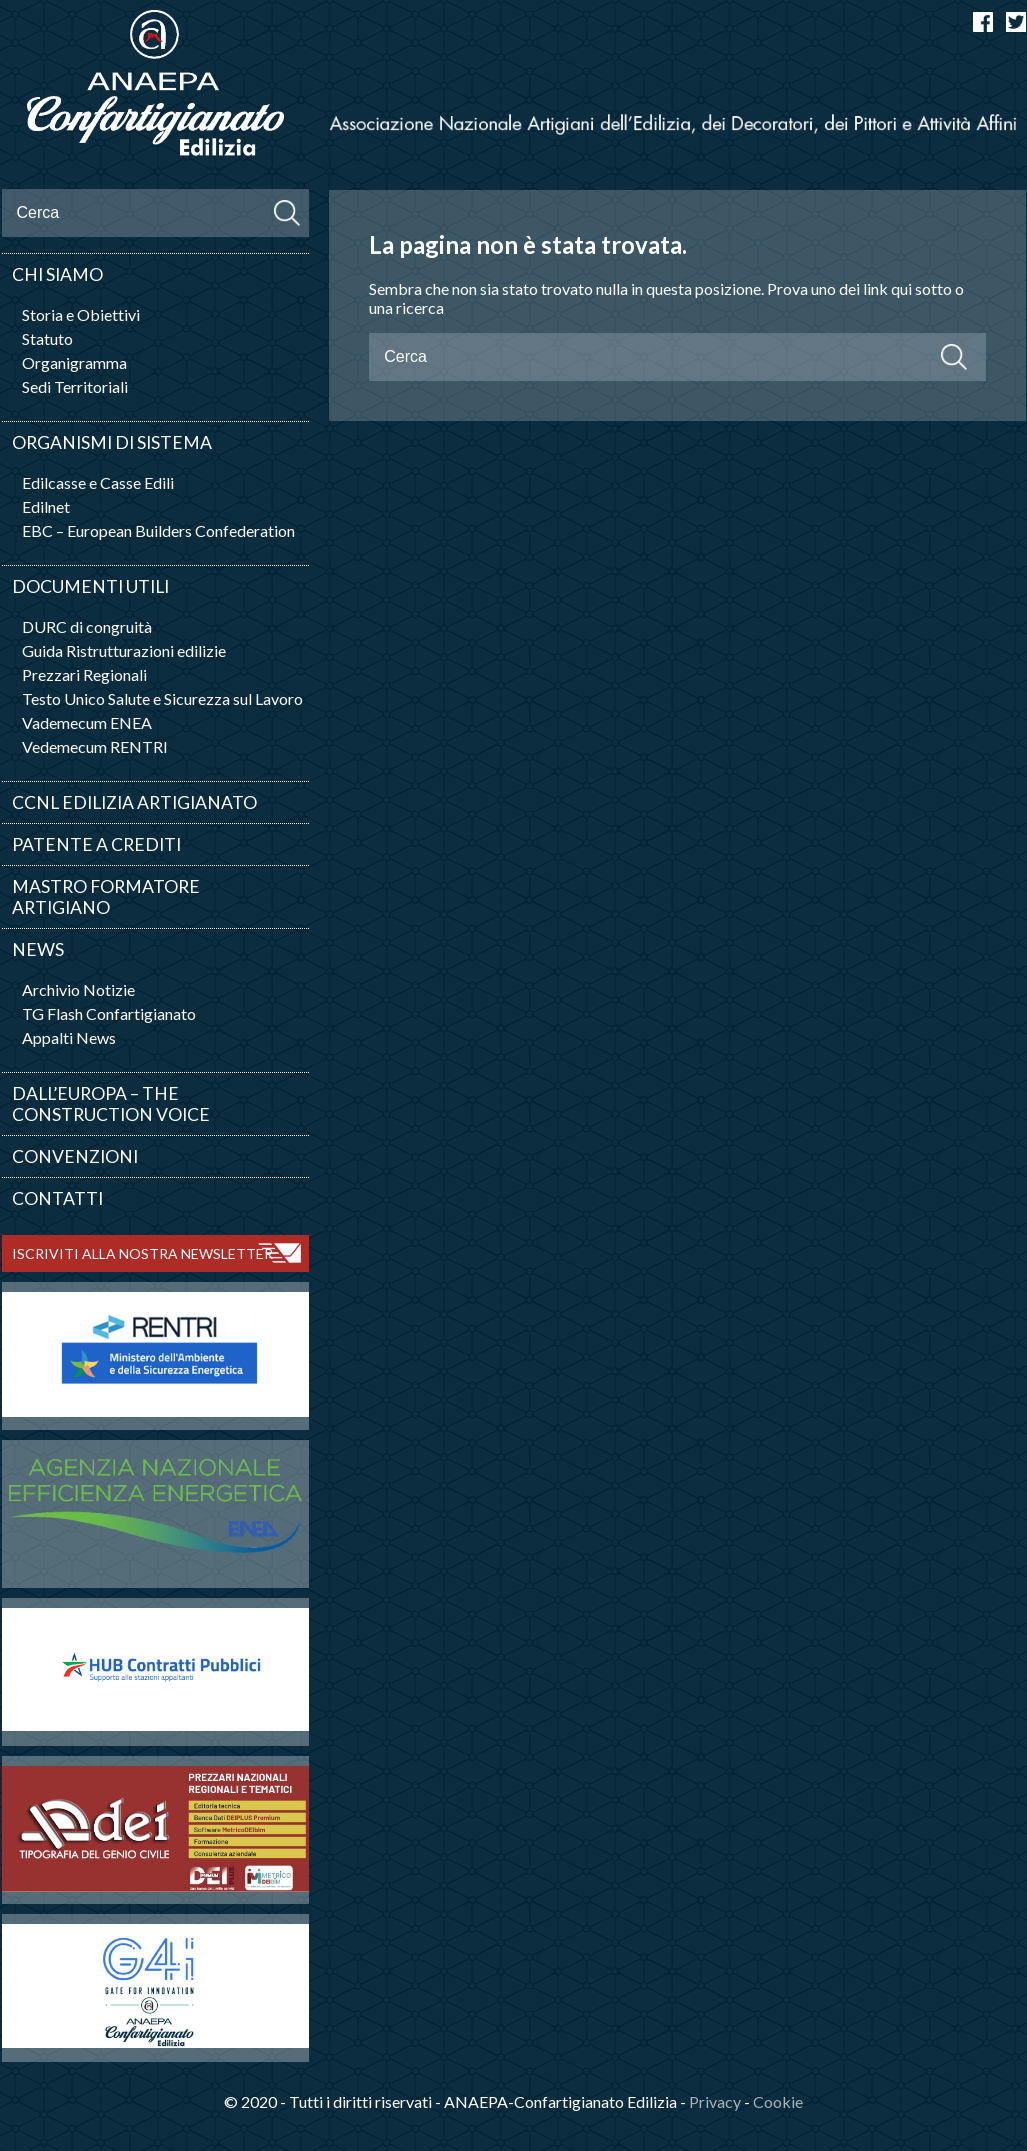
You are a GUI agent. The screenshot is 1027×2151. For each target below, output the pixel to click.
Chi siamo (57, 274)
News (38, 949)
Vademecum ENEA (87, 722)
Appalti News (69, 1037)
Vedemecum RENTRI (95, 746)
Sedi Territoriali (75, 386)
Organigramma (74, 362)
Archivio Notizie (78, 989)
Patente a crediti (96, 844)
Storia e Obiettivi (81, 314)
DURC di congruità (87, 626)
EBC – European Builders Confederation (158, 530)
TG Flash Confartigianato (109, 1013)
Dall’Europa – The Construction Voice (111, 1104)
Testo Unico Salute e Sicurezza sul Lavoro (162, 698)
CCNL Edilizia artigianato (134, 802)
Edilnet (46, 506)
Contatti (57, 1198)
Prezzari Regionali (84, 674)
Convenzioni (75, 1156)
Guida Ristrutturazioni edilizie (124, 650)
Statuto (47, 338)
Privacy (715, 2101)
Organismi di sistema (112, 442)
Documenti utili (90, 586)
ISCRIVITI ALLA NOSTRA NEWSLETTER (142, 1253)
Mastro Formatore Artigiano (106, 897)
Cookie (778, 2101)
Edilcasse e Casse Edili (98, 482)
